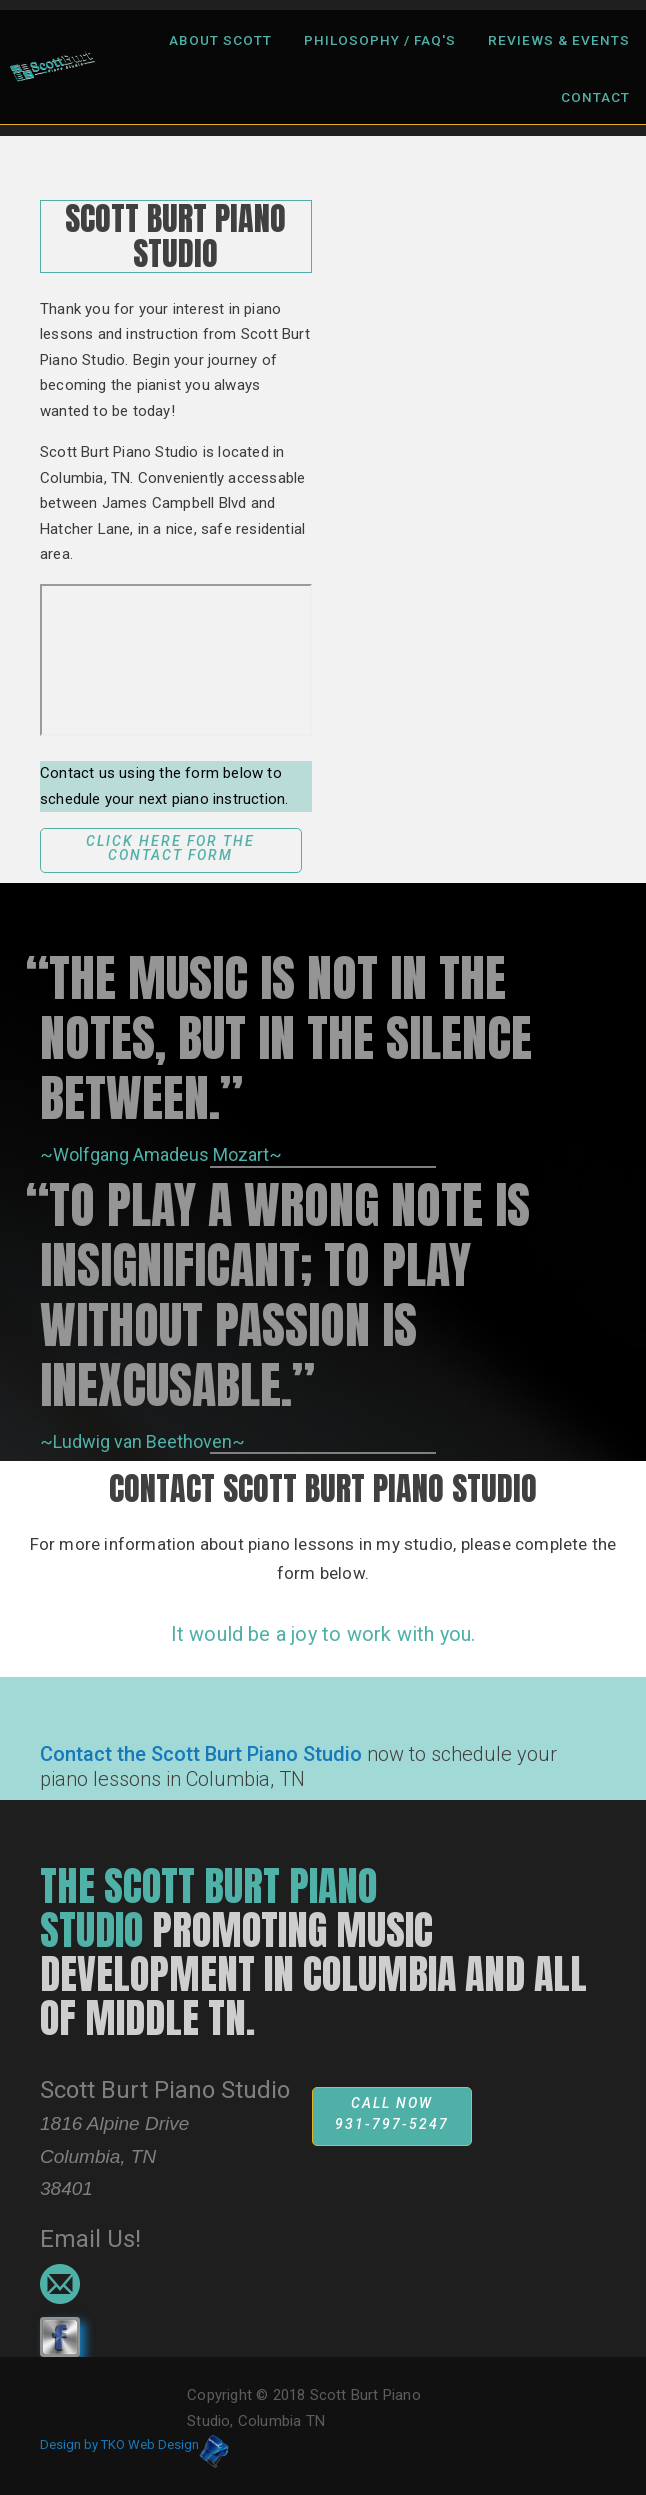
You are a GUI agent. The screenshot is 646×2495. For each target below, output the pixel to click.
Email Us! (90, 2239)
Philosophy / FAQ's (380, 40)
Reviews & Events (559, 40)
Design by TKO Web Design (119, 2444)
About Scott (220, 40)
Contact (595, 97)
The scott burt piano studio (208, 1908)
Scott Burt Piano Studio (165, 2090)
